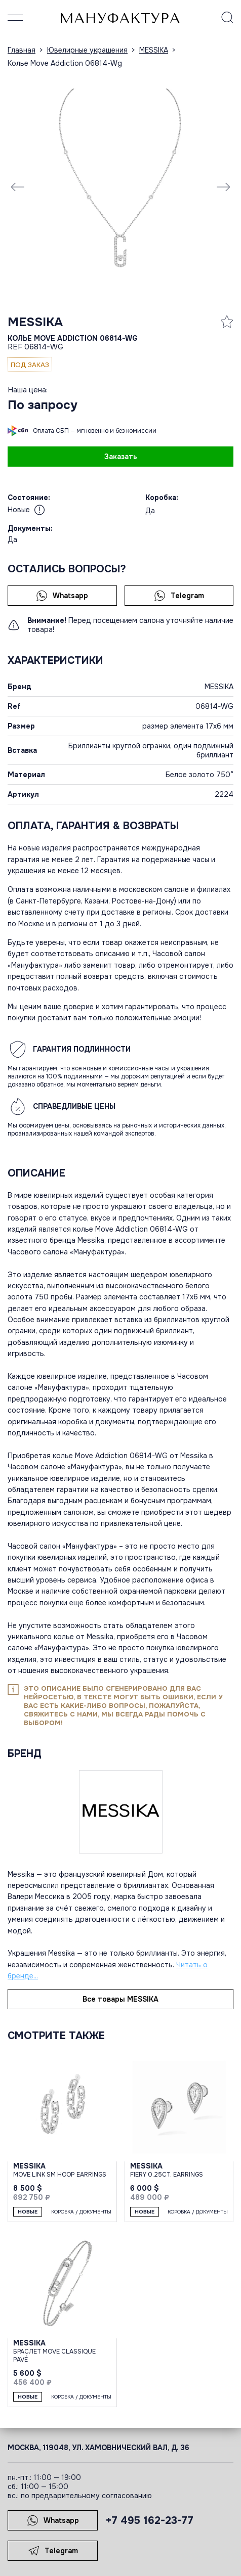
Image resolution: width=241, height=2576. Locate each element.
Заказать (120, 456)
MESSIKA (35, 322)
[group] (120, 186)
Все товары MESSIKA (120, 1999)
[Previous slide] (18, 186)
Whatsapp (62, 596)
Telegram (179, 596)
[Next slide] (223, 186)
